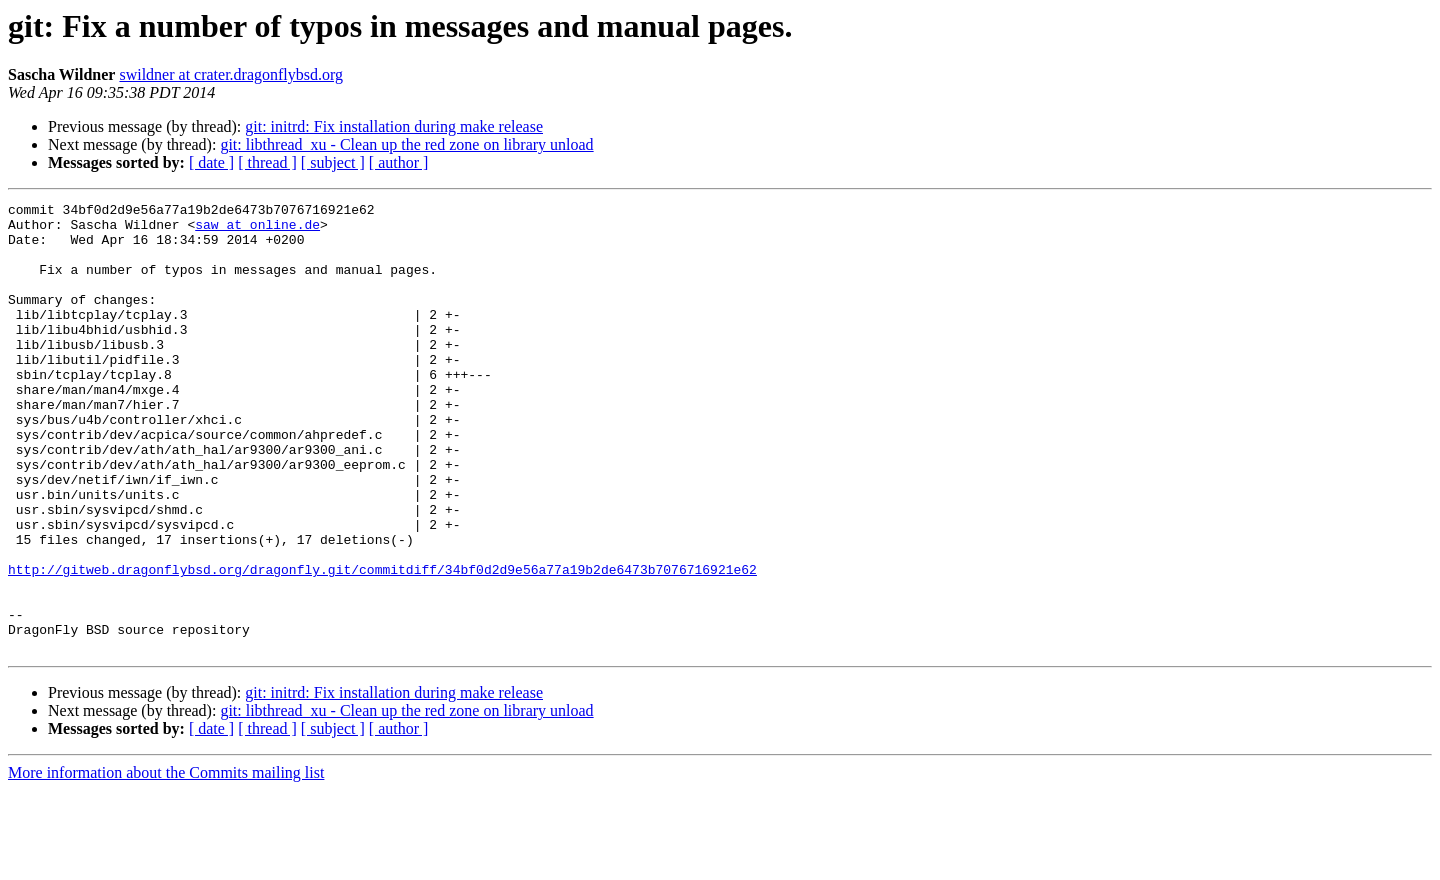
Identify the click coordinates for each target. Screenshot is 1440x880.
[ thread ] (267, 162)
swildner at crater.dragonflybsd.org (231, 74)
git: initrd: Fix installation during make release (394, 126)
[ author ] (399, 162)
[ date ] (211, 162)
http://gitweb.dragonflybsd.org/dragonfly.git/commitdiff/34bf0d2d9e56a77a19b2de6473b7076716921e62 (382, 644)
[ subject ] (333, 162)
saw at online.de (257, 230)
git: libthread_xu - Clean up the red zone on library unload (406, 144)
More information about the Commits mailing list (166, 862)
